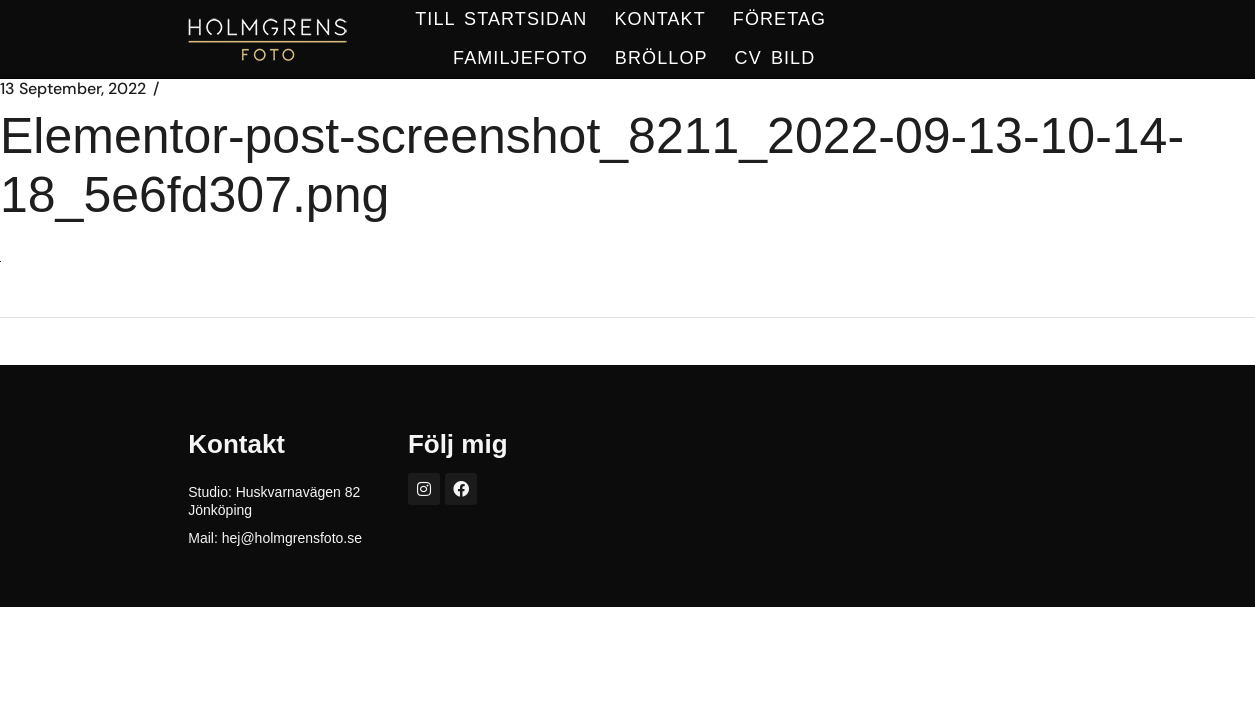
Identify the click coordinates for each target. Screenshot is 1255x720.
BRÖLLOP (661, 58)
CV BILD (775, 58)
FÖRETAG (779, 19)
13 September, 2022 (73, 89)
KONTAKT (659, 19)
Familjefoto (520, 58)
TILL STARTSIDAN (501, 19)
